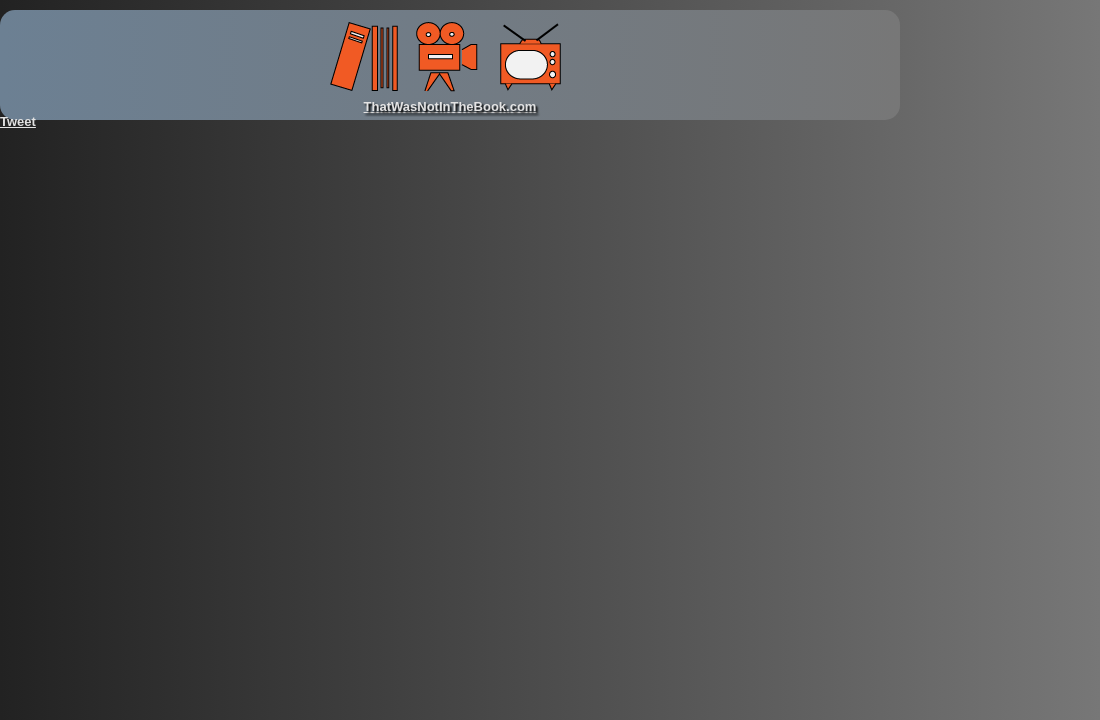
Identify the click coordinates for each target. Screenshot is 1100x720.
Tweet (18, 121)
